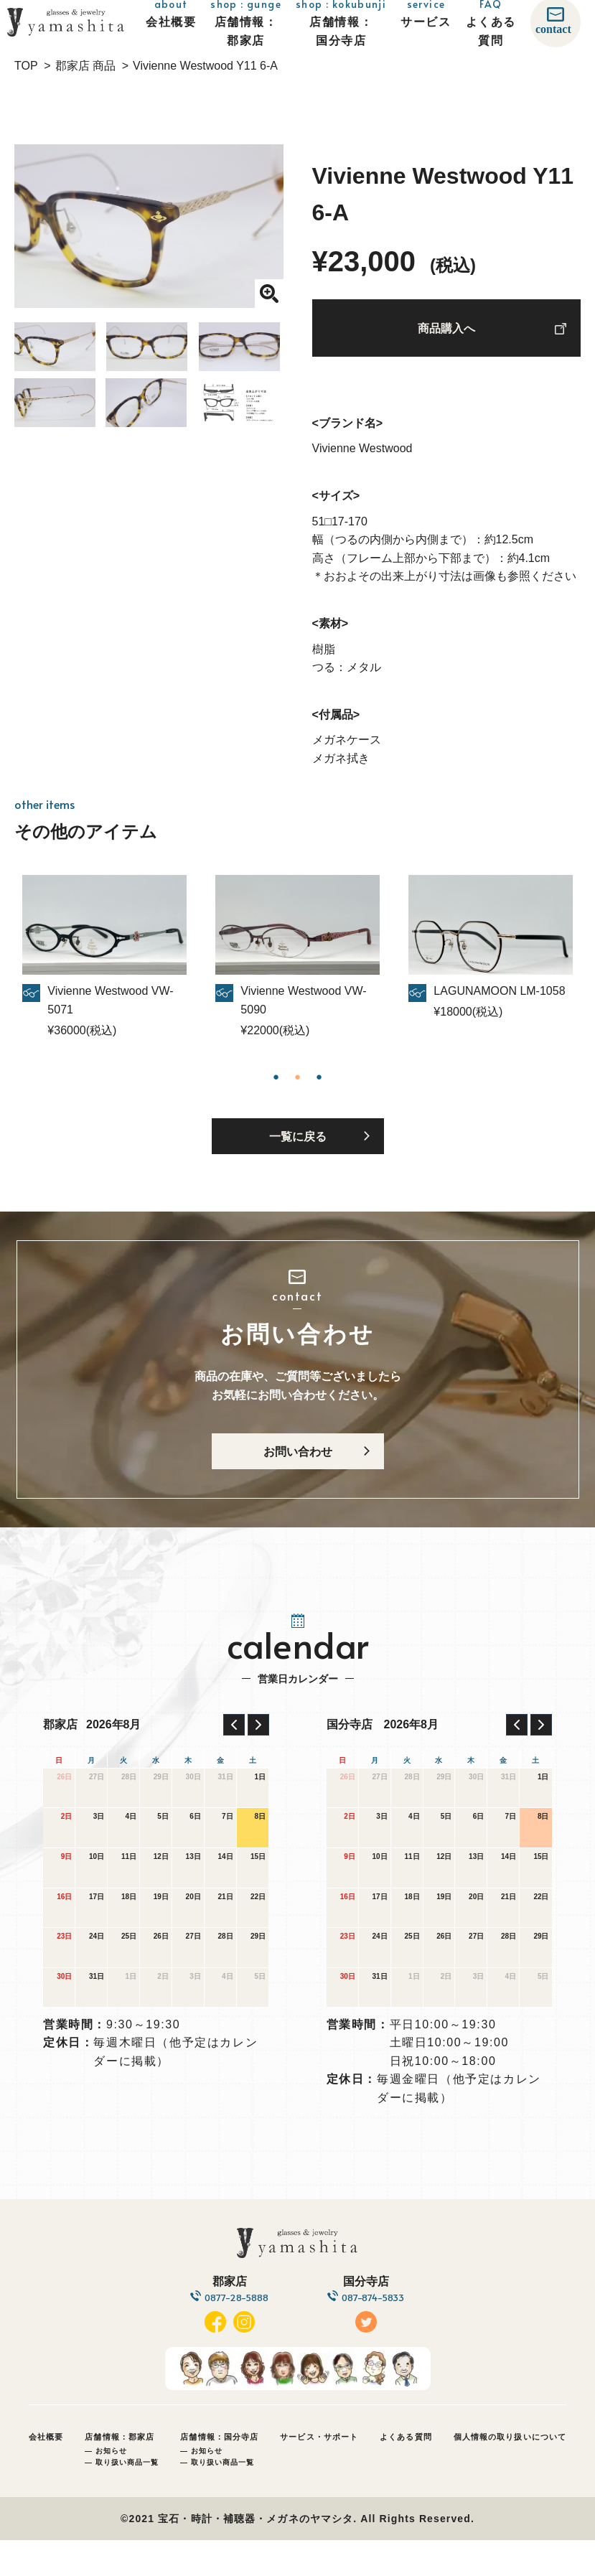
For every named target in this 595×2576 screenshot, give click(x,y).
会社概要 (46, 2472)
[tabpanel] (297, 963)
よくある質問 (406, 2472)
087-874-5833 (380, 2332)
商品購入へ (446, 335)
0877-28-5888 (229, 2332)
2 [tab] (298, 1082)
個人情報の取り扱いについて (510, 2472)
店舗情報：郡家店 (119, 2472)
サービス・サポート (319, 2472)
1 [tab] (276, 1082)
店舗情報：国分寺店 (219, 2472)
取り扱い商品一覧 (127, 2498)
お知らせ (111, 2487)
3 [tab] (319, 1082)
